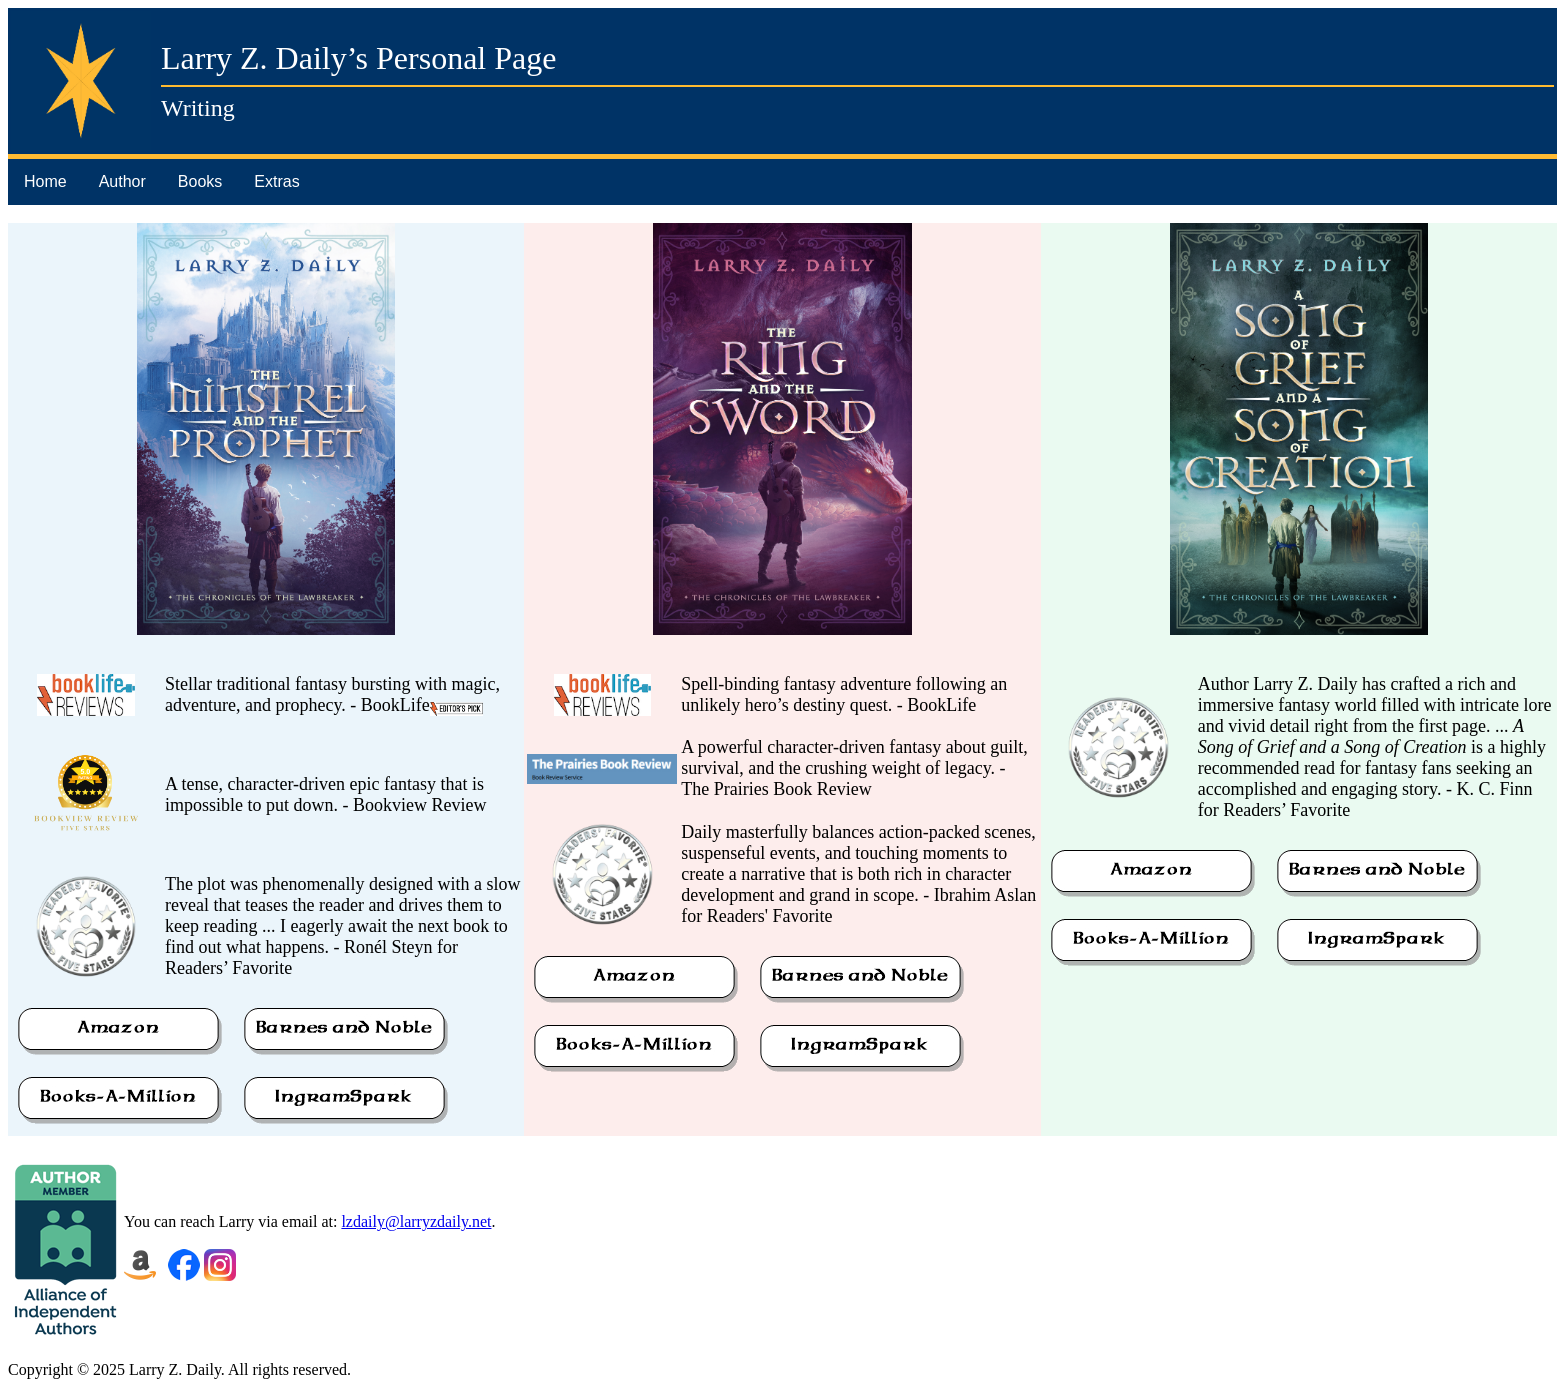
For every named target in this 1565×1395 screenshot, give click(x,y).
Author (122, 181)
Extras (276, 181)
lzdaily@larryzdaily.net (416, 1221)
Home (45, 181)
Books (200, 181)
